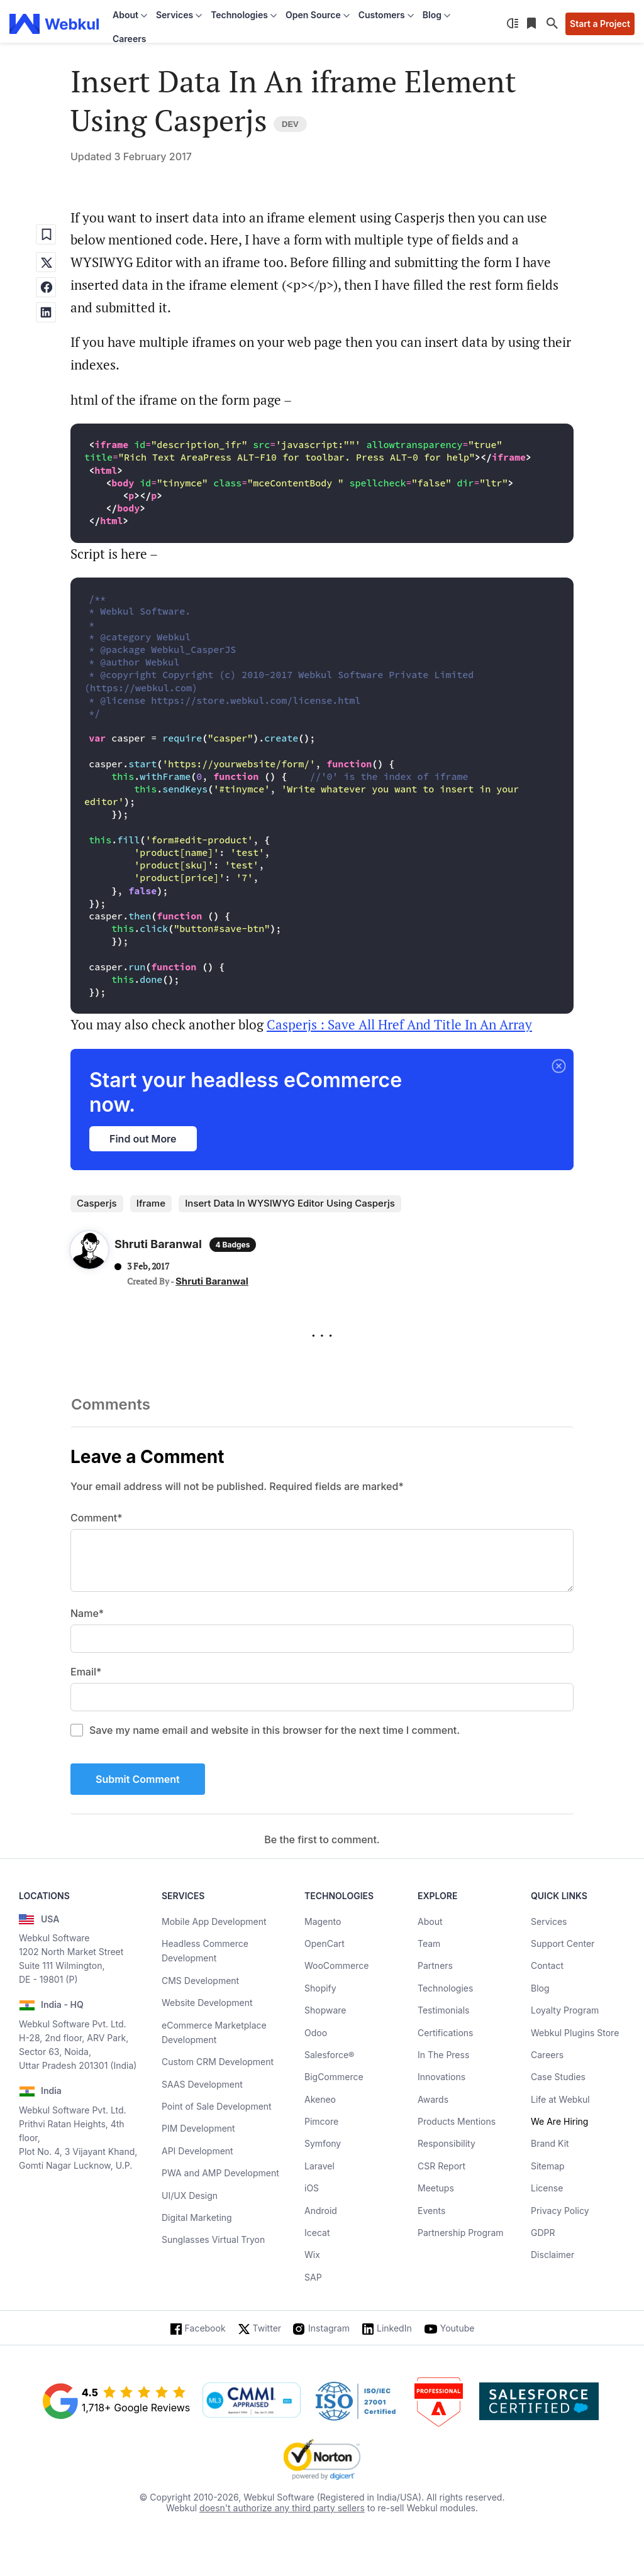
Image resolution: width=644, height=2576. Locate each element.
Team (429, 1943)
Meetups (436, 2188)
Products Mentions (457, 2121)
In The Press (443, 2054)
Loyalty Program (565, 2010)
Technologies (445, 1988)
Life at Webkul (560, 2099)
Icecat (317, 2232)
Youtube (457, 2328)
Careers (129, 38)
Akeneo (320, 2099)
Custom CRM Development (218, 2061)
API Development (197, 2151)
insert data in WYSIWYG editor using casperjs (290, 1203)
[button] (558, 1067)
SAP (313, 2277)
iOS (311, 2188)
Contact (547, 1965)
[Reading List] (532, 23)
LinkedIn (394, 2328)
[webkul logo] (54, 24)
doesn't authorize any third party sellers (282, 2507)
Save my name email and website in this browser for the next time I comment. (274, 1730)
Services (549, 1921)
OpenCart (324, 1943)
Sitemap (548, 2166)
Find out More (143, 1138)
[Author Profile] (89, 1253)
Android (320, 2210)
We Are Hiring (559, 2121)
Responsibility (446, 2143)
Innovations (441, 2076)
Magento (322, 1921)
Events (431, 2210)
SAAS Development (202, 2084)
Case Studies (558, 2076)
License (547, 2188)
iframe (150, 1203)
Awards (433, 2099)
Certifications (445, 2032)
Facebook (205, 2328)
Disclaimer (552, 2254)
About (430, 1921)
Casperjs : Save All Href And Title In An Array (399, 1024)
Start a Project (600, 23)
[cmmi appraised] (252, 2401)
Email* (85, 1671)
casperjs (97, 1203)
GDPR (543, 2232)
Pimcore (321, 2121)
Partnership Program (461, 2232)
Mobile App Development (214, 1921)
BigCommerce (334, 2076)
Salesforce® (329, 2054)
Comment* (96, 1517)
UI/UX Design (190, 2195)
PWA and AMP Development (220, 2173)
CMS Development (200, 1980)
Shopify (320, 1988)
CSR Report (441, 2166)
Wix (312, 2254)
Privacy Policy (560, 2210)
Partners (435, 1965)
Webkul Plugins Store (575, 2032)
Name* (87, 1613)
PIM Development (198, 2128)
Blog (540, 1988)
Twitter (267, 2328)
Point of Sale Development (217, 2106)
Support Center (562, 1943)
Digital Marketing (197, 2217)
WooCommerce (336, 1965)
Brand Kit (550, 2143)
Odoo (315, 2032)
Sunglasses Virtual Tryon (213, 2239)
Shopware (325, 2010)
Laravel (319, 2166)
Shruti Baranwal (211, 1281)
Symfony (322, 2143)
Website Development (207, 2002)
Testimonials (443, 2010)
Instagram (329, 2328)
